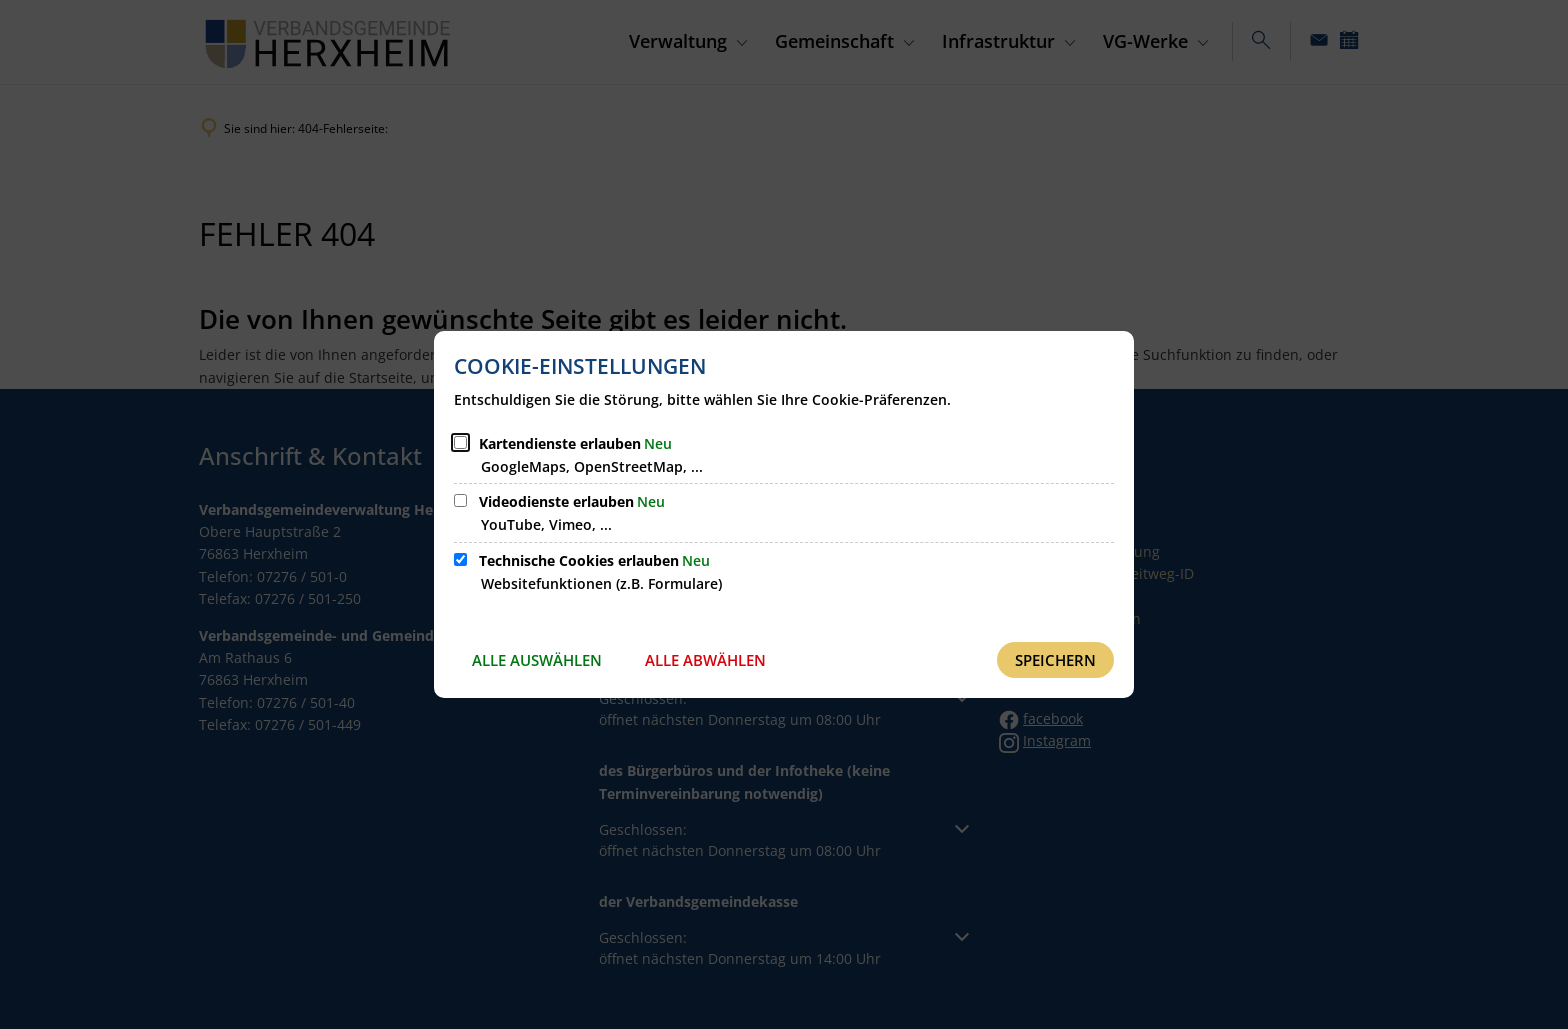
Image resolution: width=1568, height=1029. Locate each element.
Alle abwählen (705, 660)
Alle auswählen (537, 660)
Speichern (1055, 660)
